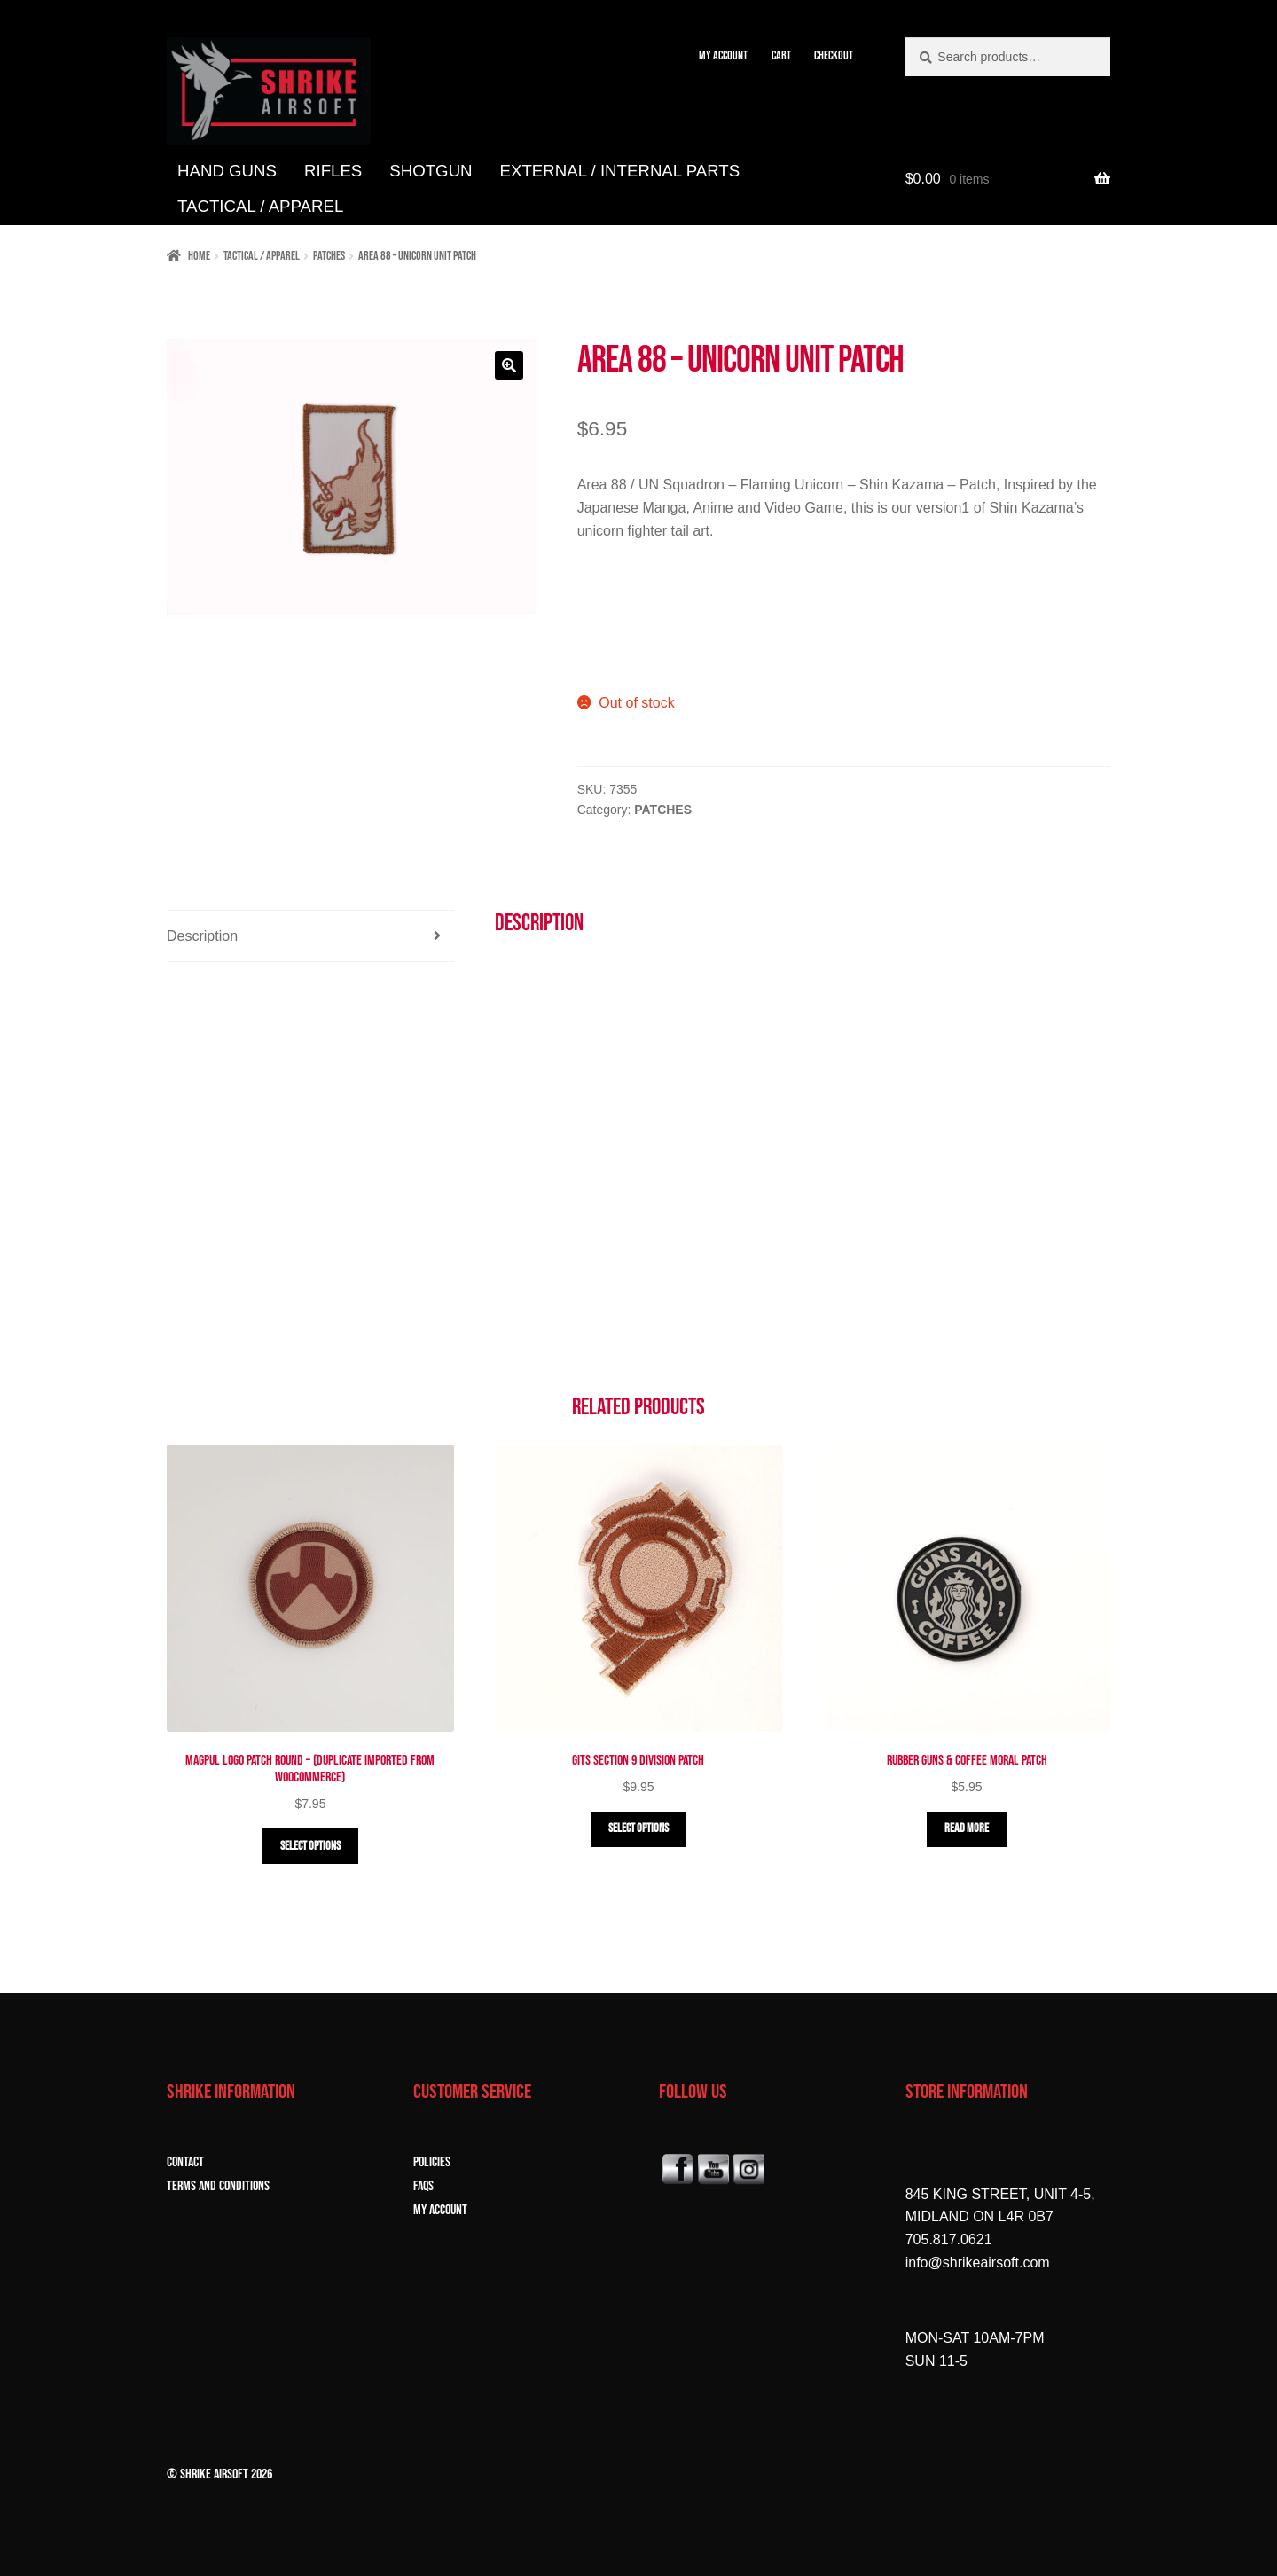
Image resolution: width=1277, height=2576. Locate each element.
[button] (509, 365)
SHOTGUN (430, 170)
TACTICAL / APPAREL (260, 206)
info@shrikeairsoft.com (977, 2262)
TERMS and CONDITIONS (218, 2186)
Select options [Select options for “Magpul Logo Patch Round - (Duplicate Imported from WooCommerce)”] (310, 1845)
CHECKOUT (833, 55)
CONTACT (185, 2162)
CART (781, 55)
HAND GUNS (227, 170)
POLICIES (431, 2162)
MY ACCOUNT (723, 55)
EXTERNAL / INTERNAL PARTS (620, 170)
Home (199, 255)
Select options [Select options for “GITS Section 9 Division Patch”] (638, 1828)
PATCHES (329, 255)
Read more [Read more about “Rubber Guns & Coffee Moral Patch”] (966, 1828)
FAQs (423, 2186)
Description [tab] (202, 935)
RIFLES (333, 170)
